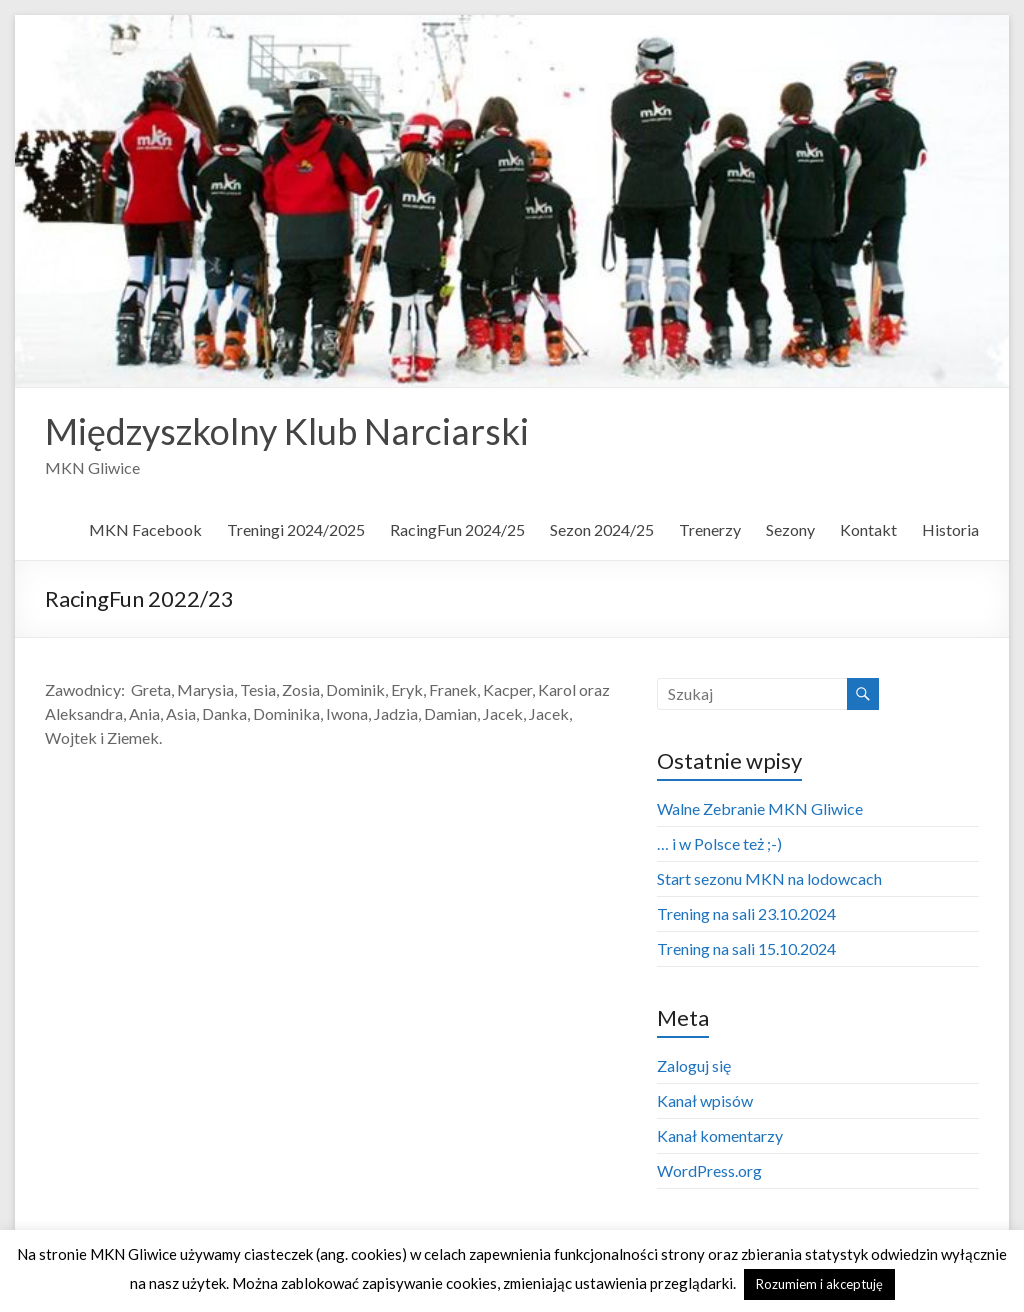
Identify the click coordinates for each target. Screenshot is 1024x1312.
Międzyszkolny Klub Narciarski (287, 431)
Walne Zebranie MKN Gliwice (760, 808)
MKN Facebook (145, 529)
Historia (950, 529)
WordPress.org (709, 1170)
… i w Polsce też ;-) (719, 843)
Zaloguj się (694, 1065)
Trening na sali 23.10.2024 (746, 913)
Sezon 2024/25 (602, 529)
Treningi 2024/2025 (296, 529)
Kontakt (868, 529)
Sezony (790, 529)
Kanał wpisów (705, 1100)
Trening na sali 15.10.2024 (746, 948)
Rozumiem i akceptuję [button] (819, 1284)
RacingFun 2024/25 (457, 529)
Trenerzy (710, 529)
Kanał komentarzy (720, 1135)
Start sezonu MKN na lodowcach (769, 878)
